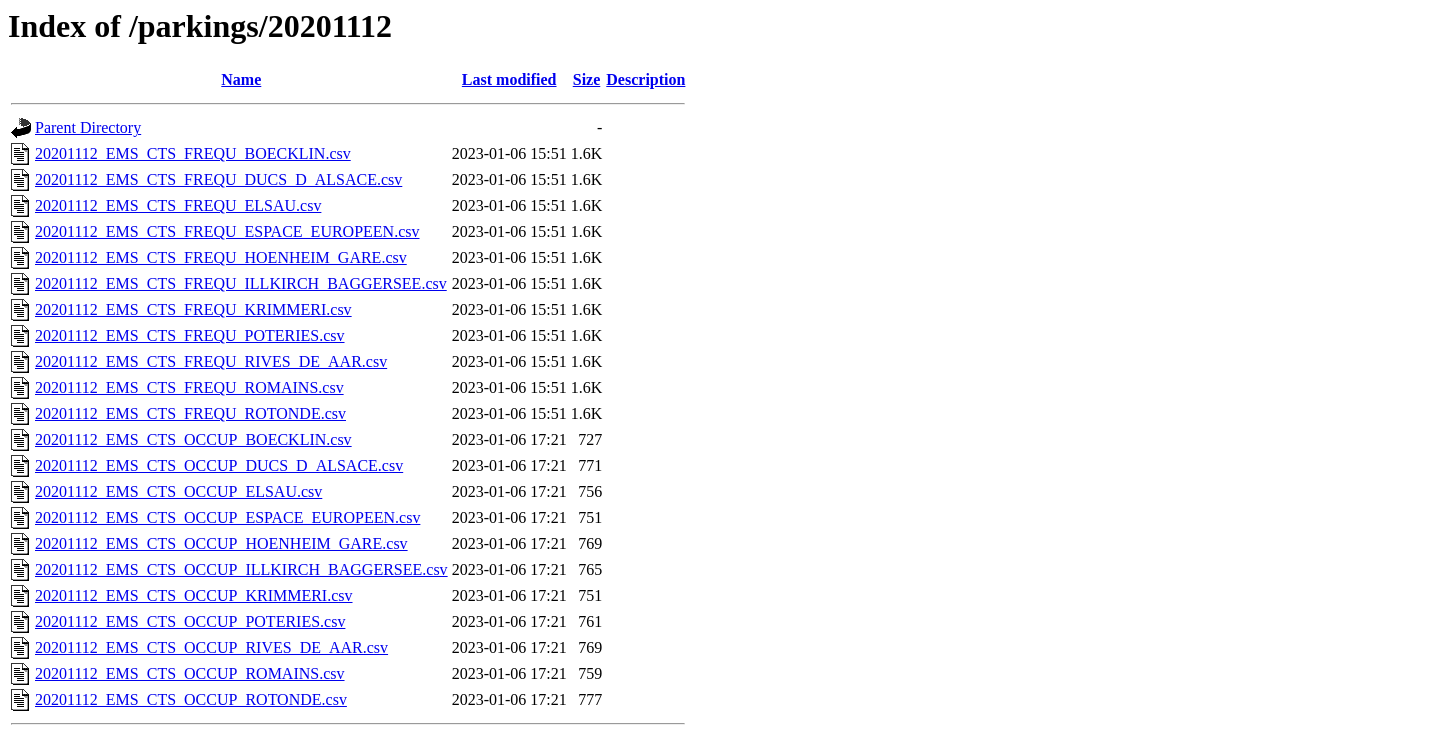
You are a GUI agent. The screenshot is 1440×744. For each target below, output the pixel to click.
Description (645, 79)
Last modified (509, 79)
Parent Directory (88, 127)
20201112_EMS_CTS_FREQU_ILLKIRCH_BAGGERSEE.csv (241, 283)
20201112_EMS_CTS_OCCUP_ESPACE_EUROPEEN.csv (227, 517)
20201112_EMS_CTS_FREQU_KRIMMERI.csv (193, 309)
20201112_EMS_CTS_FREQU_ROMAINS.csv (189, 387)
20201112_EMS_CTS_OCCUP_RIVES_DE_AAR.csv (211, 647)
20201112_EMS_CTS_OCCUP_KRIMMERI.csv (194, 595)
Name (241, 79)
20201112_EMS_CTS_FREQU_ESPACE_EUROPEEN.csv (227, 231)
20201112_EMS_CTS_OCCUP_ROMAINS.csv (190, 673)
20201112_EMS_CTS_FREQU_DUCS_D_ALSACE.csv (218, 179)
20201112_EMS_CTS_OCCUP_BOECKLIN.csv (193, 439)
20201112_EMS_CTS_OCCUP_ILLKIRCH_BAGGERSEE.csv (241, 569)
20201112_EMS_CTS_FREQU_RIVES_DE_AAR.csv (211, 361)
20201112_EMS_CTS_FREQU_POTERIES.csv (190, 335)
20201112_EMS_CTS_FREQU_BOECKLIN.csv (193, 153)
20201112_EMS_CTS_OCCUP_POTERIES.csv (190, 621)
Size (587, 79)
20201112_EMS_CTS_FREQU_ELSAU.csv (178, 205)
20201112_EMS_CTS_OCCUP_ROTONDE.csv (191, 699)
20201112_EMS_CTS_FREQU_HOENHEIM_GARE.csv (221, 257)
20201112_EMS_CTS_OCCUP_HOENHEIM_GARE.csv (221, 543)
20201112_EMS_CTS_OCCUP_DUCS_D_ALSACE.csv (219, 465)
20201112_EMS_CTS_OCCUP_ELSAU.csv (178, 491)
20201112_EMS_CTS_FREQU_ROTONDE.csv (190, 413)
